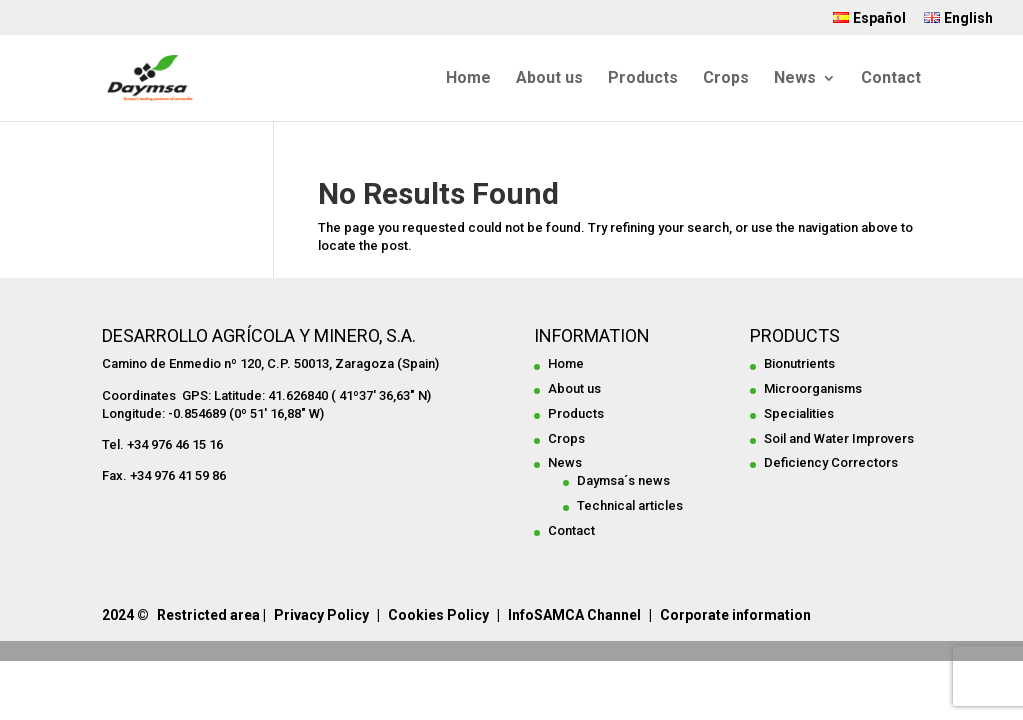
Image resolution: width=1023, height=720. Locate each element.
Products (643, 79)
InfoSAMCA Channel (574, 615)
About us (549, 79)
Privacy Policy (321, 615)
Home (468, 79)
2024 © (125, 615)
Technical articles (630, 505)
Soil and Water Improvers (839, 438)
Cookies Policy (438, 615)
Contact (891, 79)
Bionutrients (799, 363)
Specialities (799, 413)
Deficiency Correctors (831, 462)
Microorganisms (813, 388)
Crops (726, 79)
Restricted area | (211, 615)
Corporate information (735, 615)
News (795, 79)
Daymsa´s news (623, 480)
